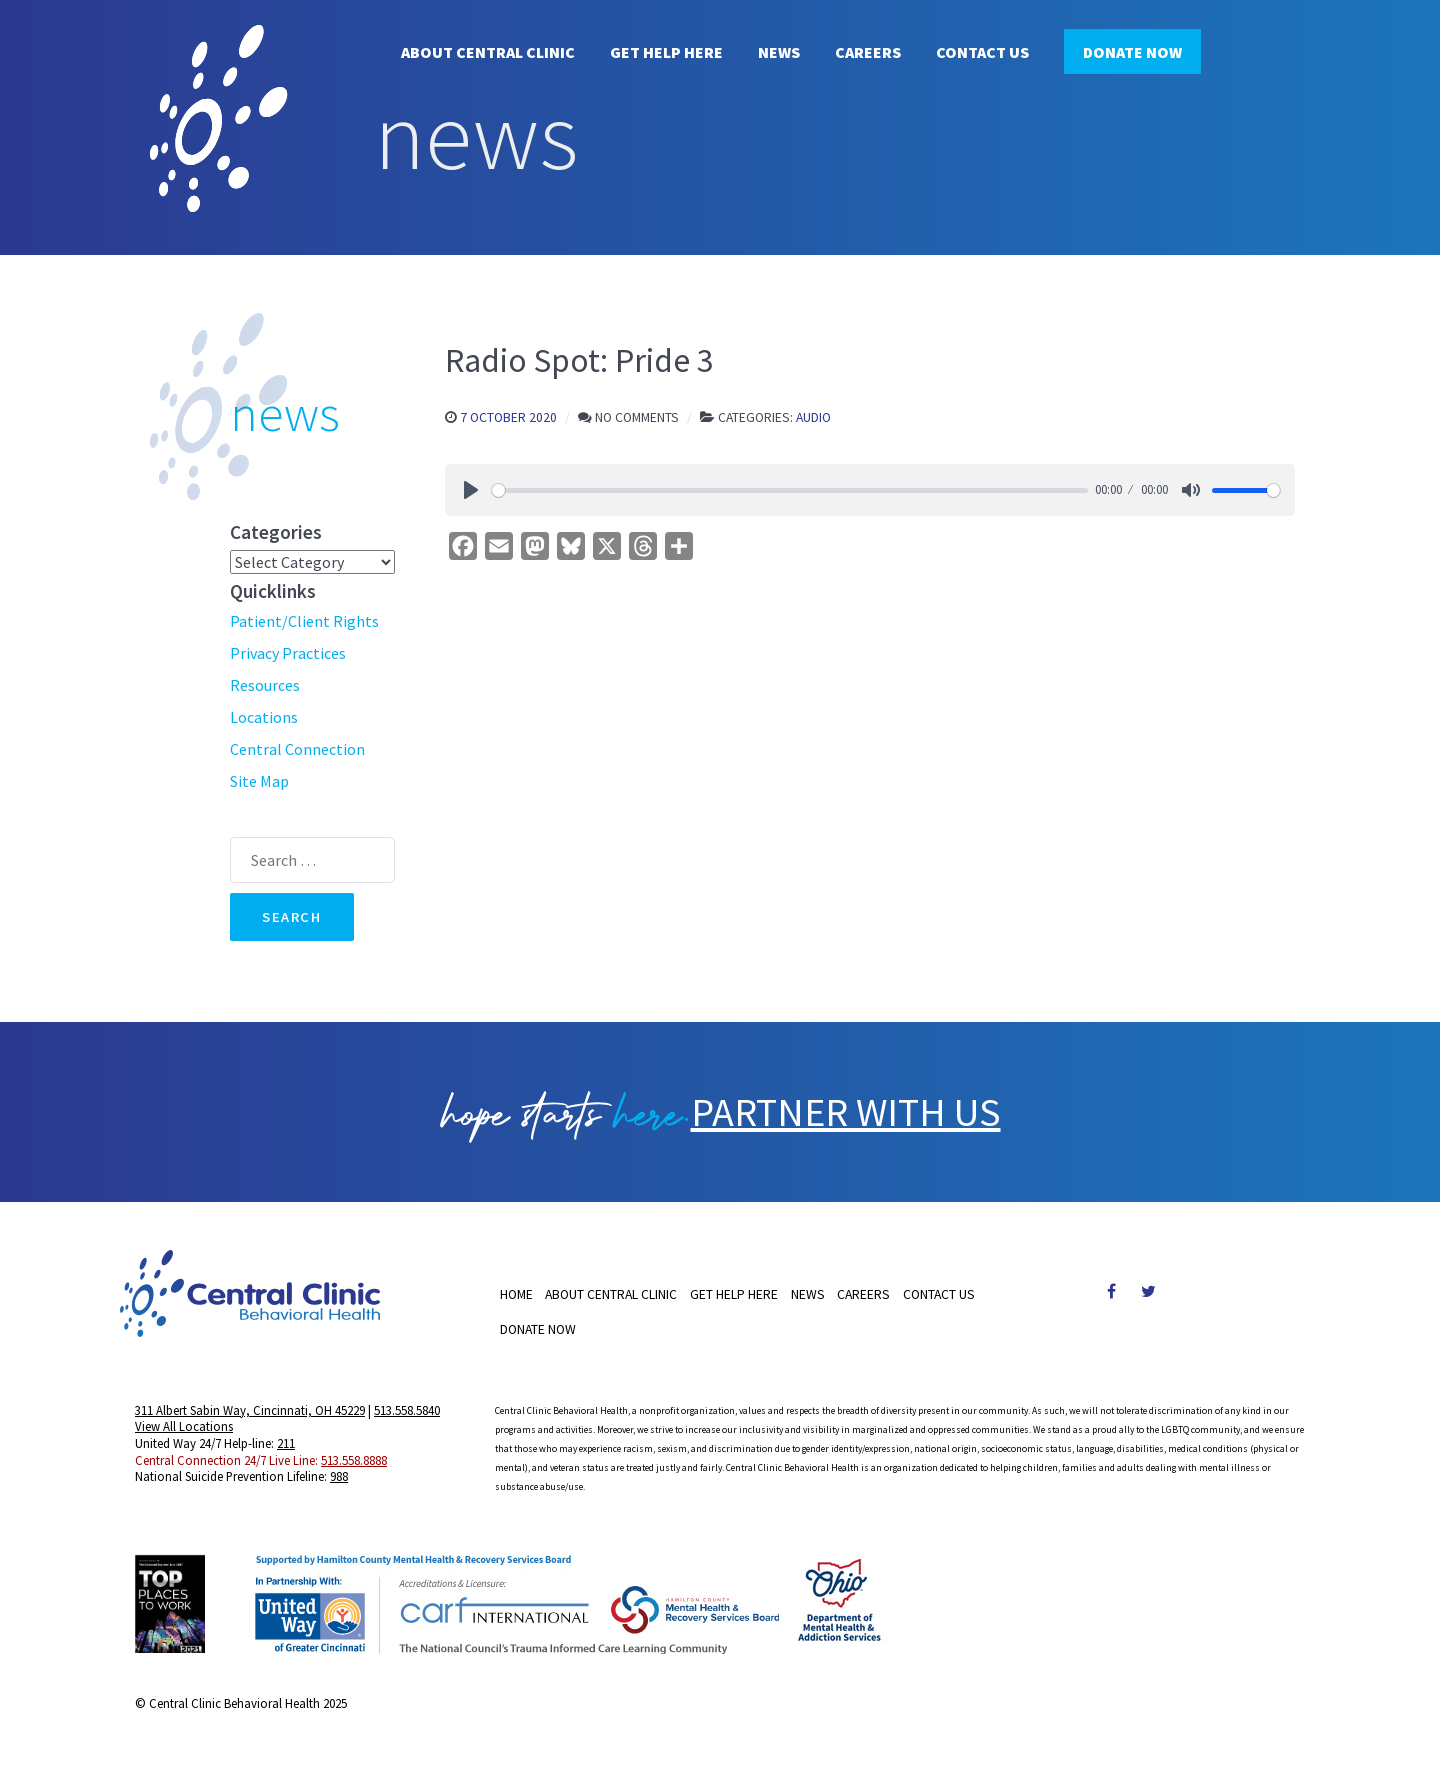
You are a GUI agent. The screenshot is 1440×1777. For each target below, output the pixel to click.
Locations (264, 717)
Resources (265, 685)
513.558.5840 (407, 1410)
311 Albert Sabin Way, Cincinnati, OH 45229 (250, 1410)
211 (286, 1443)
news (285, 413)
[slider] (790, 490)
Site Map (259, 781)
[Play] (471, 490)
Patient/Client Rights (304, 621)
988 (339, 1476)
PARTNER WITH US (846, 1112)
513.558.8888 (354, 1460)
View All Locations (184, 1426)
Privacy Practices (288, 653)
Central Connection (297, 749)
